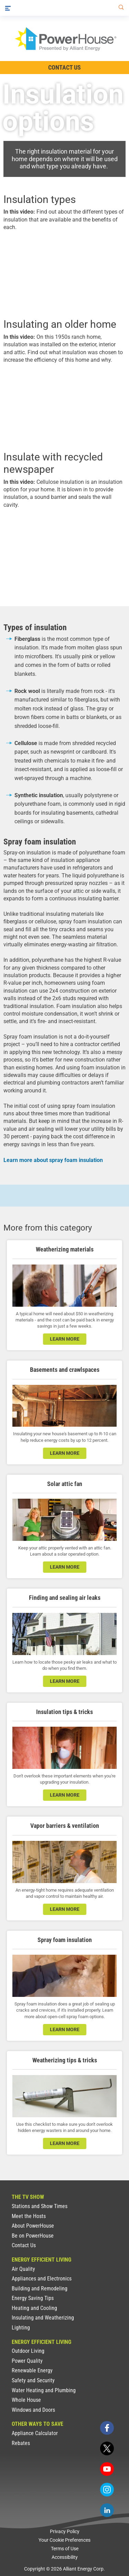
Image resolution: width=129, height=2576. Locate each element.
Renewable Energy (32, 2370)
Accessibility (65, 2557)
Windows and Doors (33, 2410)
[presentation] (64, 274)
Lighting (21, 2327)
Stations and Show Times (39, 2206)
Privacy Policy (64, 2531)
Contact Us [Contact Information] (64, 67)
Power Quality (27, 2361)
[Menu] (8, 8)
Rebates (21, 2443)
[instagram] (107, 2489)
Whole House (26, 2400)
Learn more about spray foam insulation (53, 1160)
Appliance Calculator (35, 2433)
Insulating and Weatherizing (43, 2317)
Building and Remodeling (39, 2288)
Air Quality (23, 2269)
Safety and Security (33, 2380)
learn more (64, 1339)
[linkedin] (107, 2510)
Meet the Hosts (29, 2216)
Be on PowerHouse (33, 2235)
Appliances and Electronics (42, 2278)
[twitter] (107, 2448)
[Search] (119, 8)
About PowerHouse (33, 2225)
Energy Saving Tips (33, 2298)
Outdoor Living (28, 2351)
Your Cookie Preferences (64, 2540)
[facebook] (107, 2428)
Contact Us (24, 2245)
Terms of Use (64, 2548)
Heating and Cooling (34, 2308)
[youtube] (107, 2469)
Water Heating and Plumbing (44, 2390)
